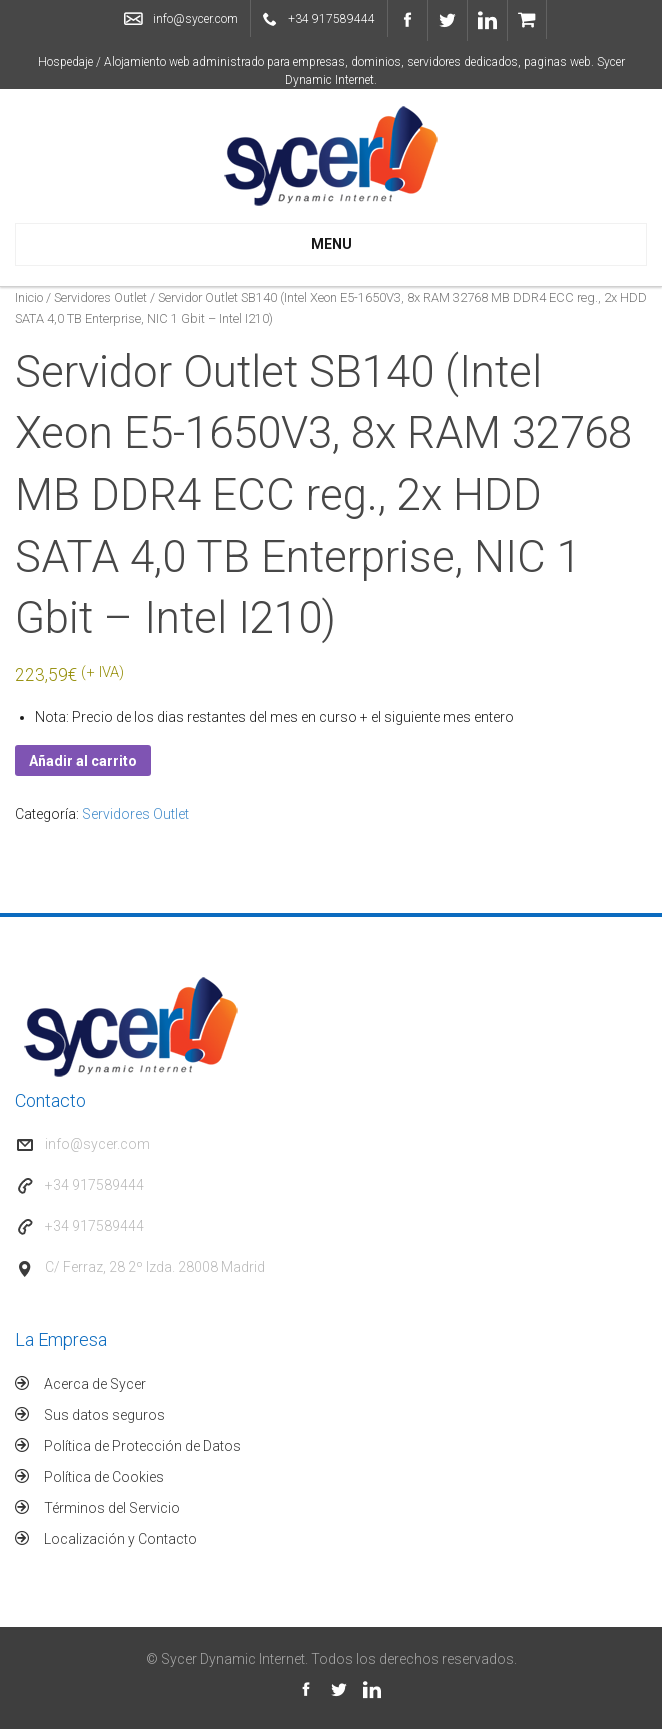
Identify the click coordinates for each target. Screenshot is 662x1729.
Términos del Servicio (112, 1508)
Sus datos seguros (104, 1415)
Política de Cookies (104, 1477)
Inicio (29, 297)
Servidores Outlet (100, 297)
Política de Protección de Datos (142, 1446)
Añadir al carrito (83, 761)
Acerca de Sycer (95, 1384)
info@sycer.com (195, 19)
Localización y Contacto (120, 1539)
